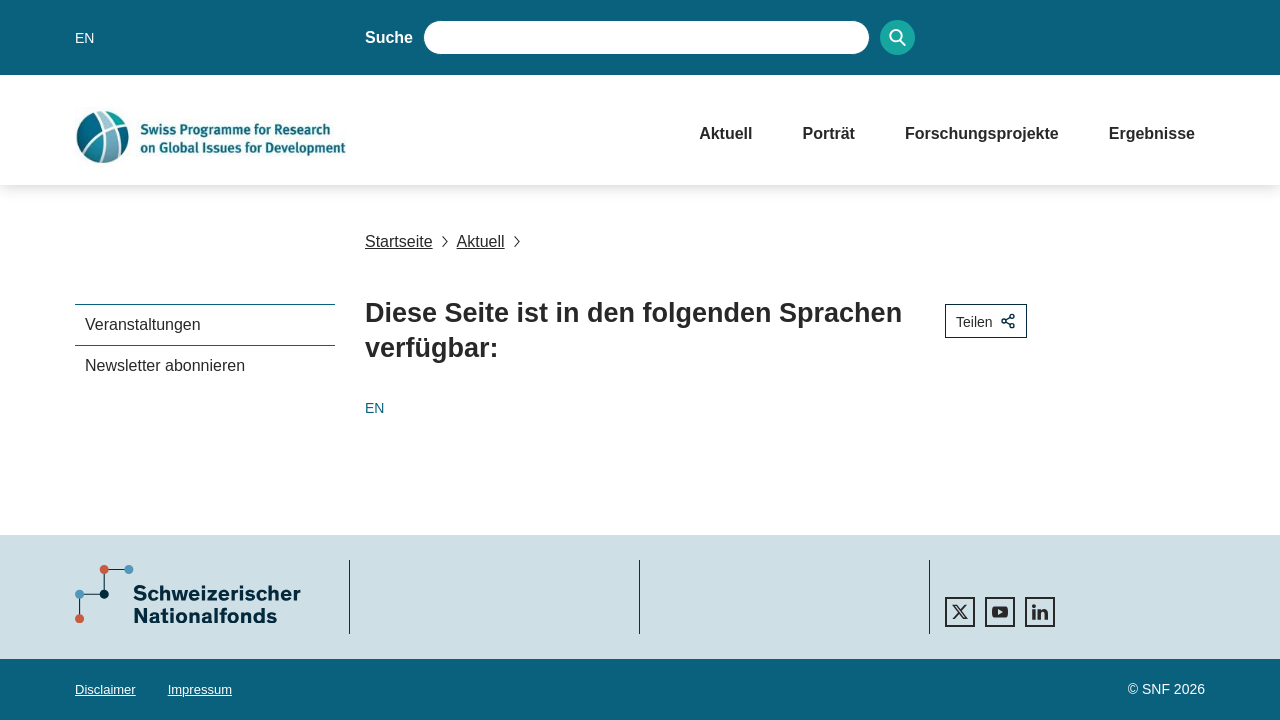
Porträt (828, 133)
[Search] (897, 37)
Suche (389, 37)
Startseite (399, 241)
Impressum (200, 689)
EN (84, 38)
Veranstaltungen (143, 324)
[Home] (367, 137)
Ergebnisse (1152, 133)
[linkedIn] (1040, 612)
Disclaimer (105, 689)
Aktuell (725, 133)
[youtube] (1000, 612)
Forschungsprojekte (982, 133)
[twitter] (960, 612)
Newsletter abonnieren (165, 365)
